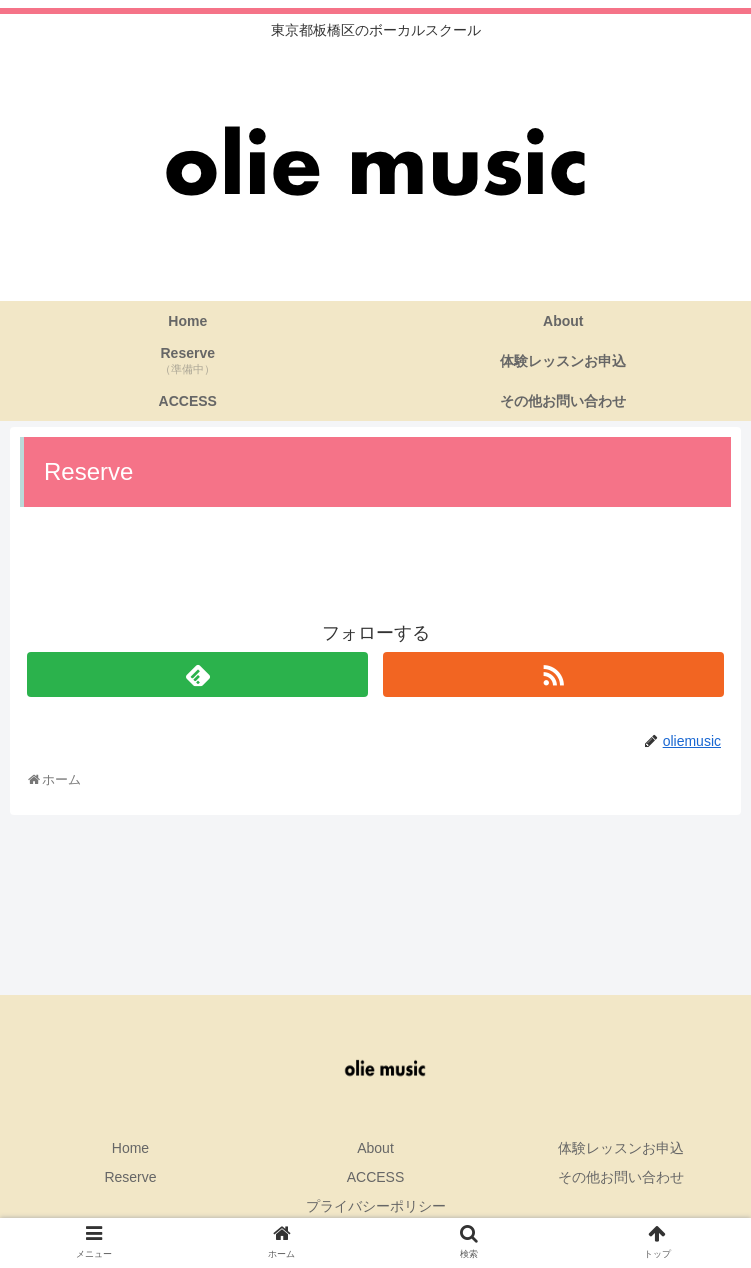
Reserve (130, 1177)
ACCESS (376, 1177)
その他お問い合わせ (621, 1177)
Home (130, 1148)
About (375, 1148)
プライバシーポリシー (376, 1206)
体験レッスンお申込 (621, 1148)
